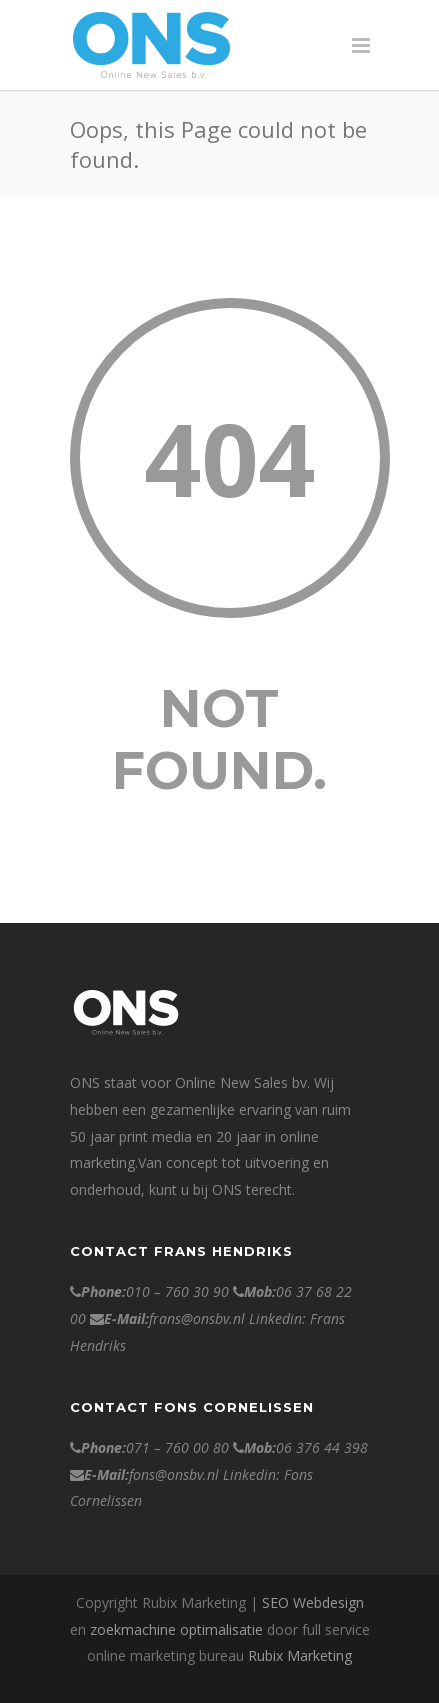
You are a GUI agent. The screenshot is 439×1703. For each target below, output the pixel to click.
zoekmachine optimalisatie (176, 1629)
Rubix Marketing (300, 1655)
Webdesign (328, 1602)
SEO (275, 1602)
